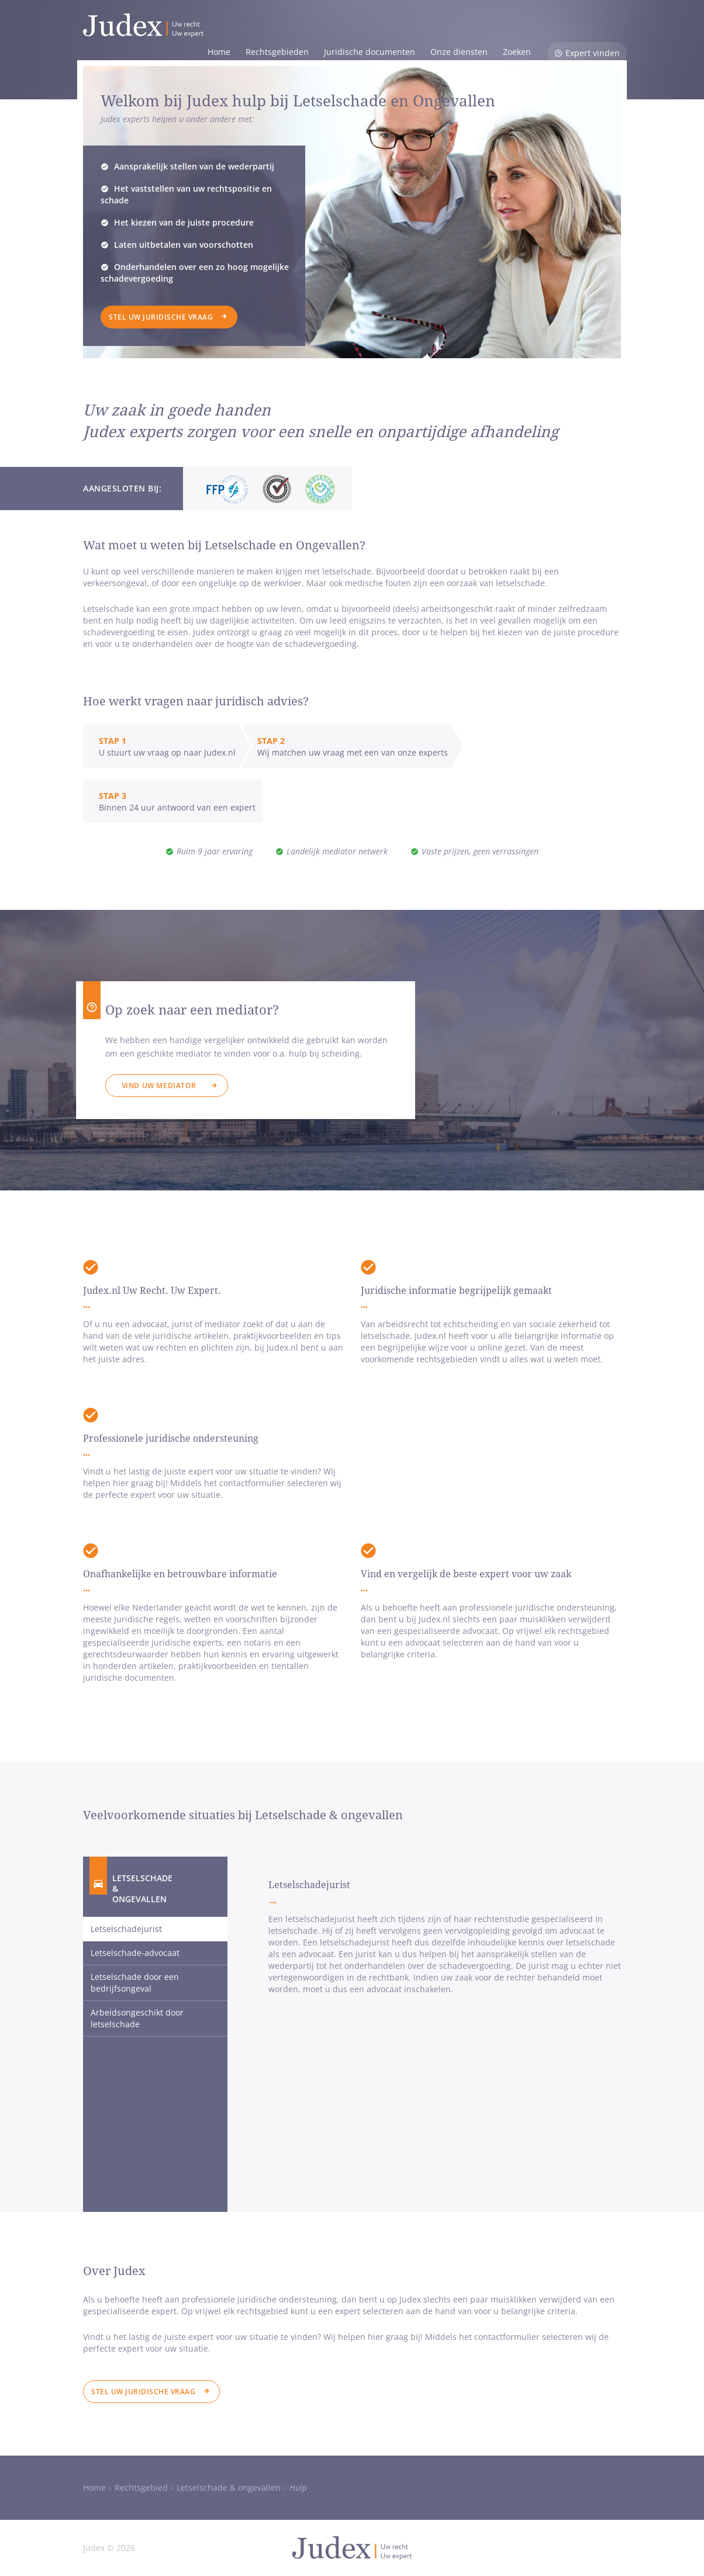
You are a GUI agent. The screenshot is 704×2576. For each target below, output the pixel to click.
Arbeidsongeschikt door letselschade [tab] (137, 2018)
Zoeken (517, 51)
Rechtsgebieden (277, 51)
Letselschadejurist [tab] (126, 1928)
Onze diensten (459, 51)
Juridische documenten (369, 51)
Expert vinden (592, 52)
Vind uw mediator (159, 1085)
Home (219, 51)
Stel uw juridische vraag (161, 317)
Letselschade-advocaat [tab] (135, 1952)
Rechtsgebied (141, 2487)
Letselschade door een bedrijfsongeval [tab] (135, 1982)
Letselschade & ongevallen (229, 2487)
